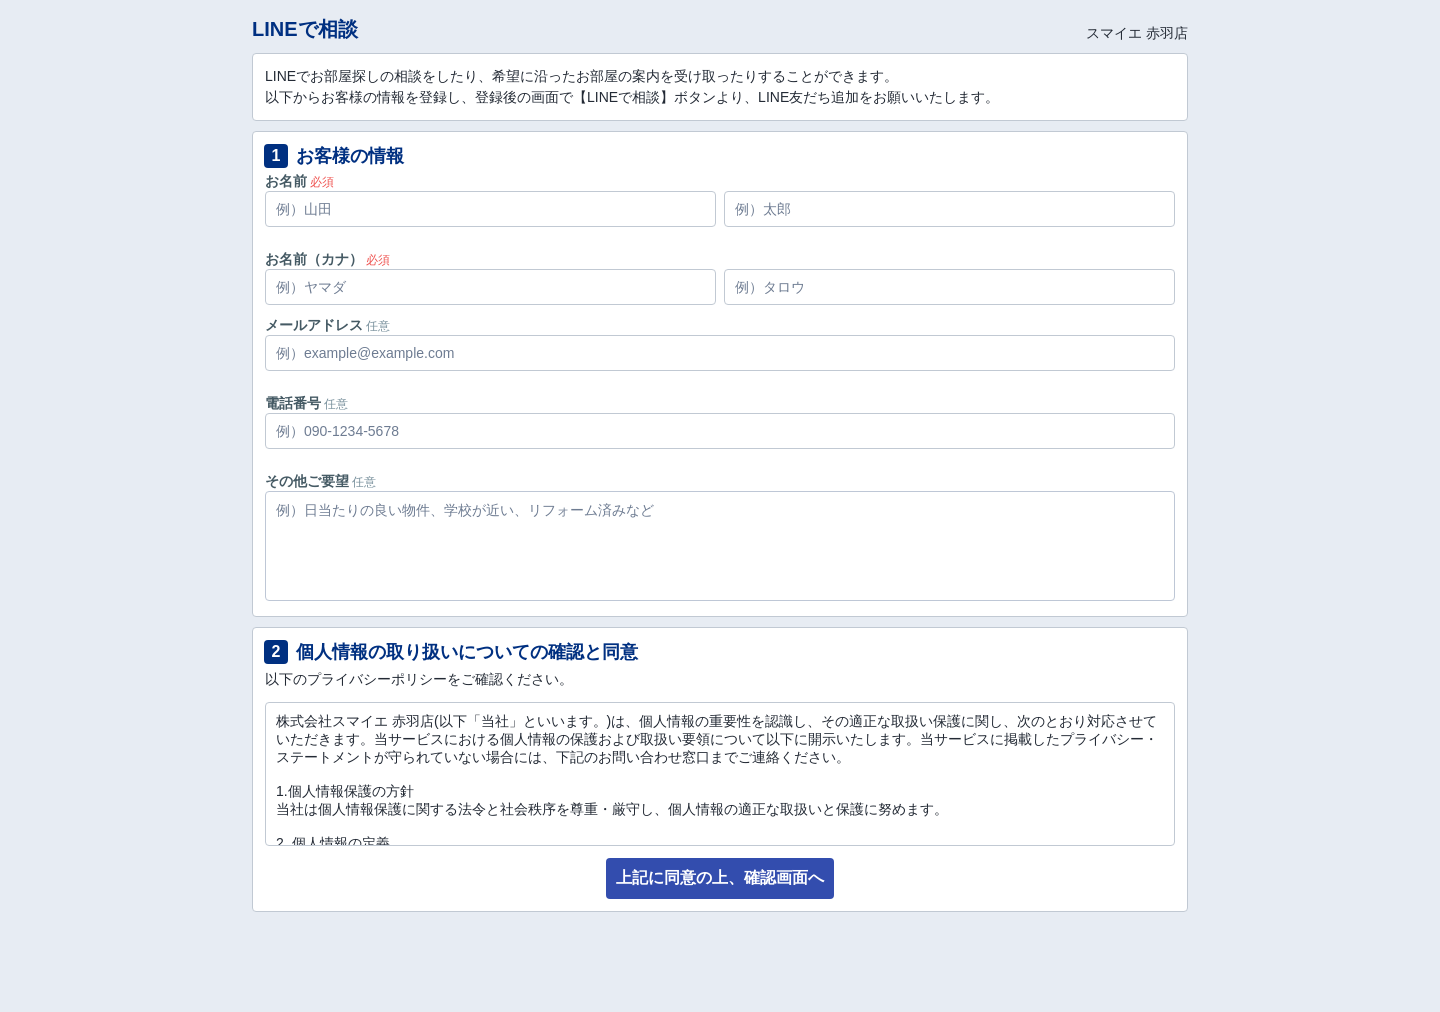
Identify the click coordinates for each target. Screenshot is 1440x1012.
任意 (378, 326)
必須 (322, 182)
